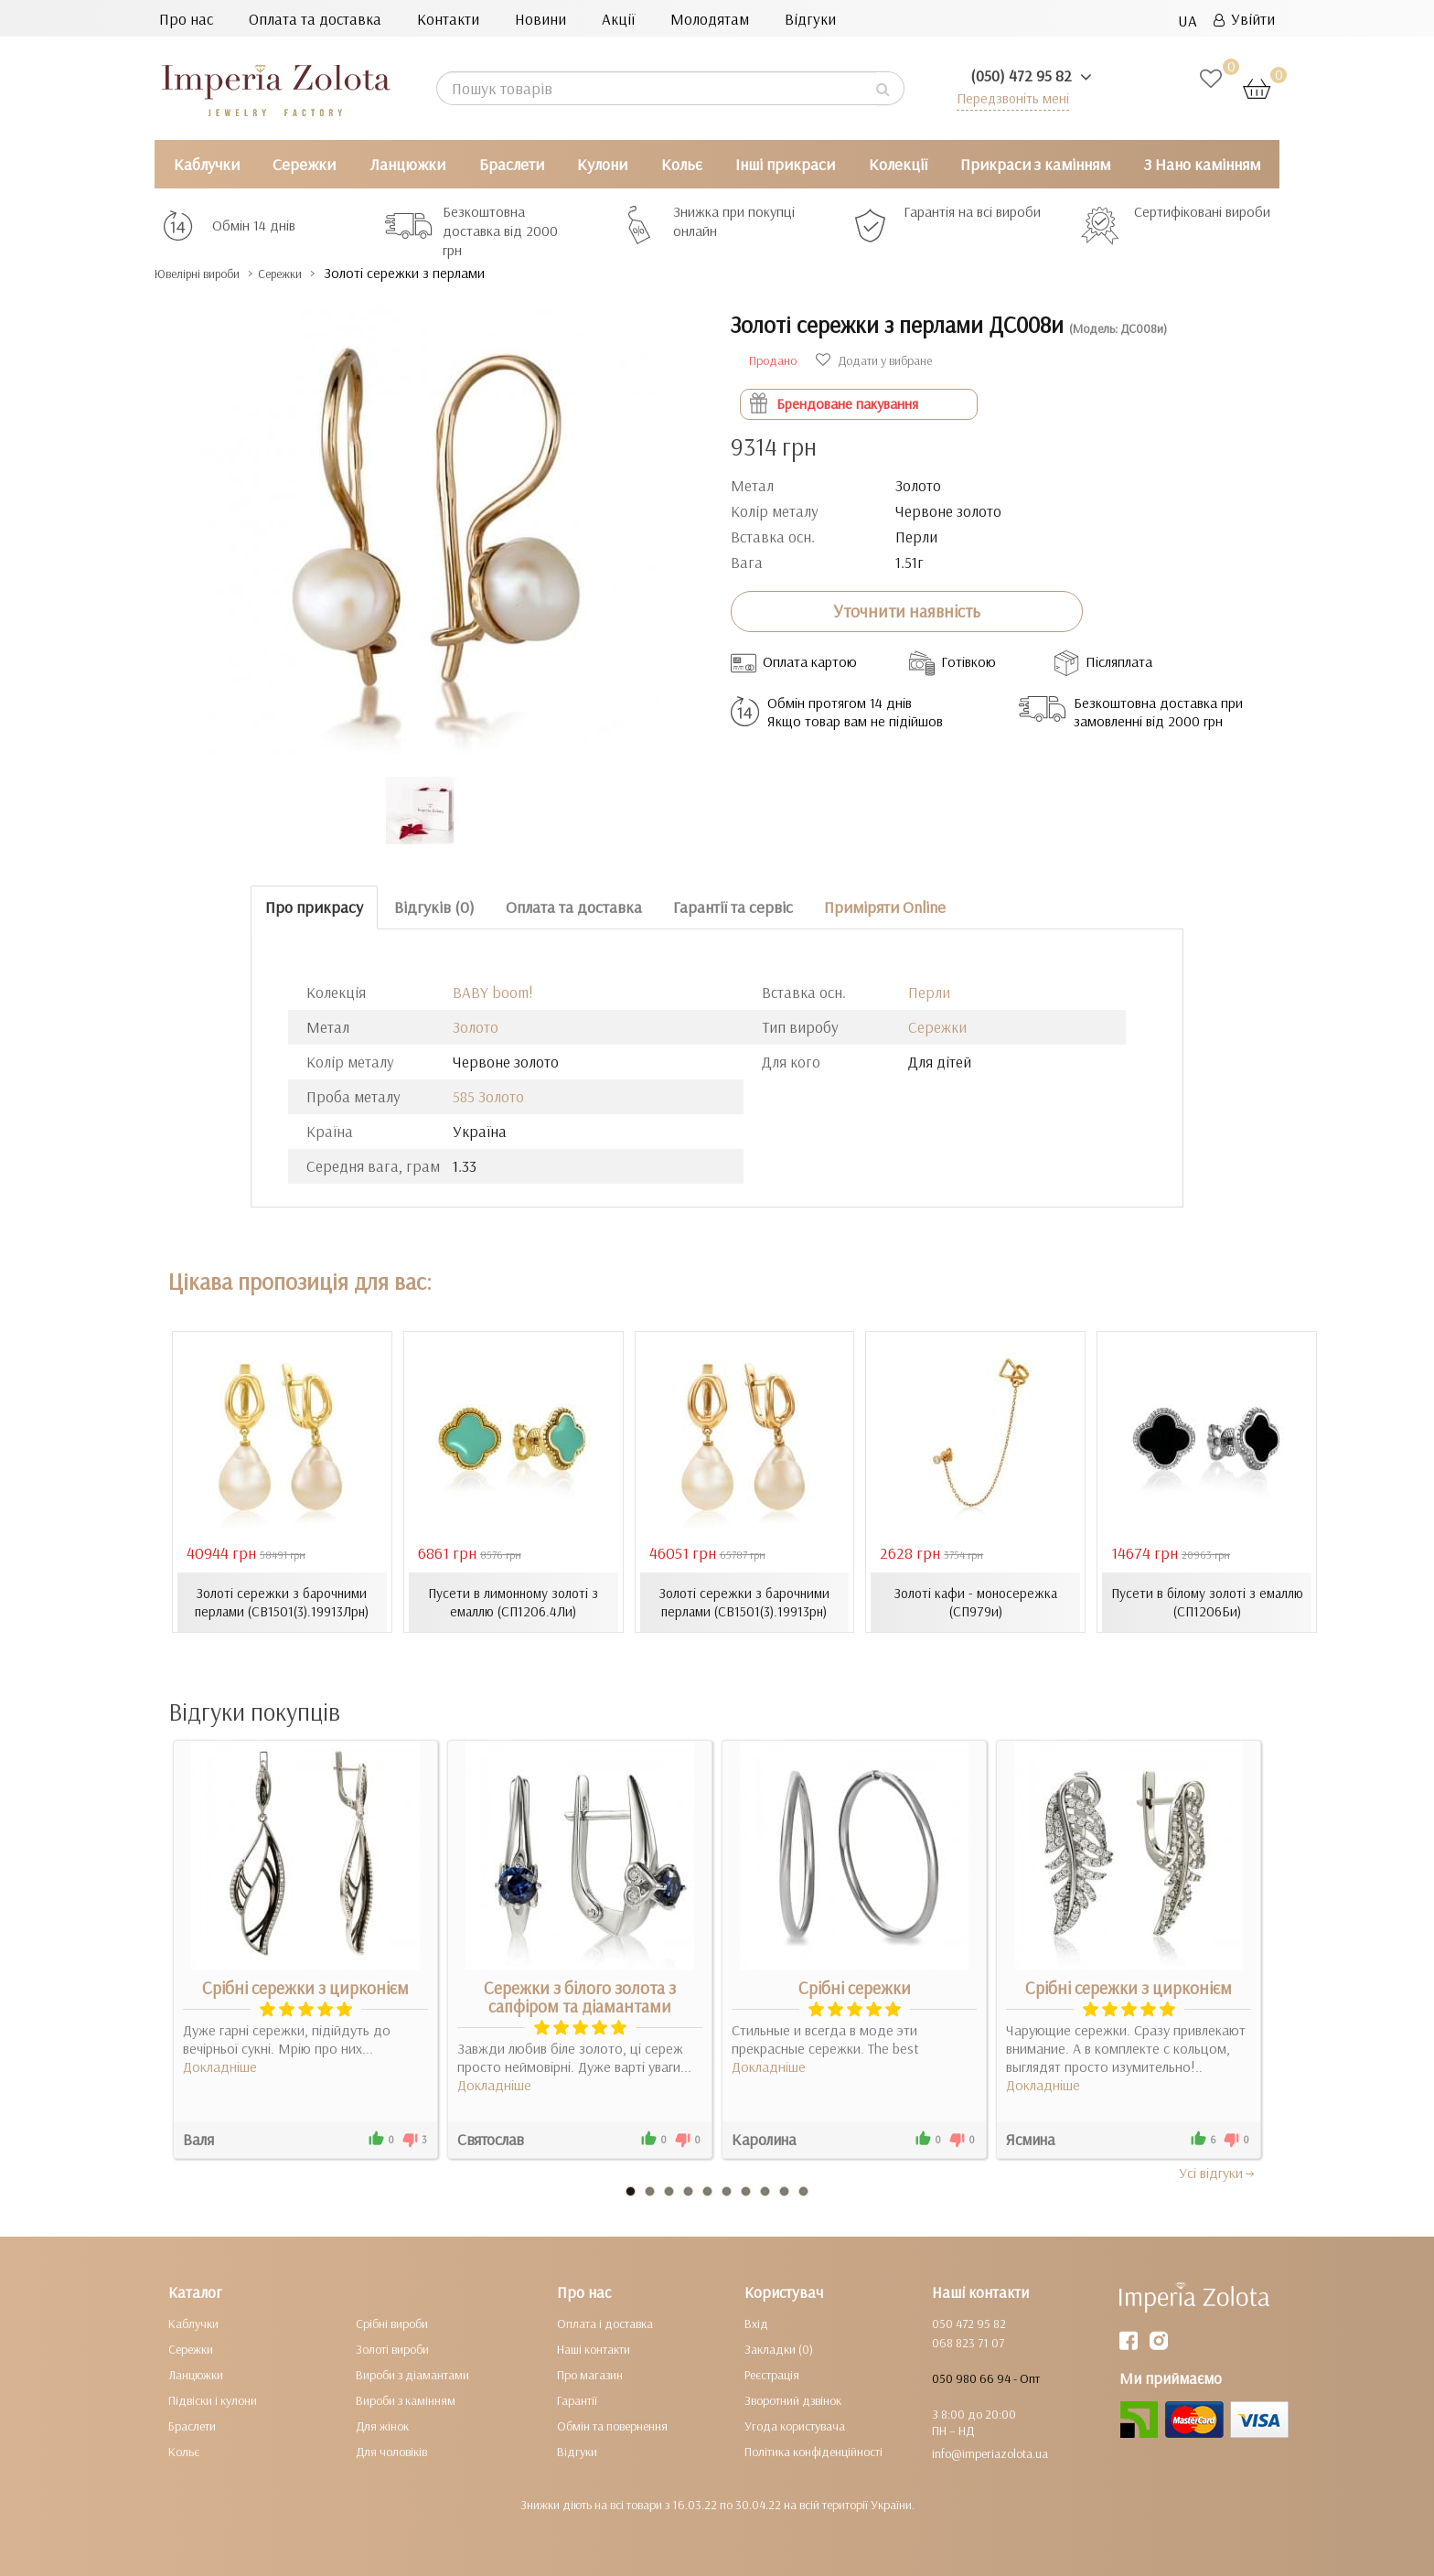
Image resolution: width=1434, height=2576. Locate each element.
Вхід (756, 2322)
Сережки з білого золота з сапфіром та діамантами (580, 1996)
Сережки (304, 164)
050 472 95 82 (969, 2322)
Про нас (186, 18)
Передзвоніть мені (1006, 97)
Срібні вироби (392, 2322)
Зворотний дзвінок (792, 2399)
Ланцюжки (407, 164)
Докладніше (220, 2065)
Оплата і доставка (605, 2322)
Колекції (898, 164)
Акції (618, 18)
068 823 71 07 (968, 2342)
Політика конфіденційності (813, 2450)
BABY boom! (493, 992)
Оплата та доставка (315, 18)
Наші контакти (593, 2348)
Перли (929, 992)
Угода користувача (794, 2425)
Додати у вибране (874, 360)
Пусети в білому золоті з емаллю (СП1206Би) (1206, 1601)
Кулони (602, 164)
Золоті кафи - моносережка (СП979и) (975, 1601)
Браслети (511, 164)
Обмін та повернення (612, 2425)
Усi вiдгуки (1218, 2172)
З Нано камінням (1202, 164)
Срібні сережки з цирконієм (305, 1987)
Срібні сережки (854, 1987)
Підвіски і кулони (212, 2399)
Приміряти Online (885, 907)
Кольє (681, 164)
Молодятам (709, 18)
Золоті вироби (392, 2348)
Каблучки (207, 164)
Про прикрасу (314, 907)
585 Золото (488, 1096)
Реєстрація (771, 2374)
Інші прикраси (785, 164)
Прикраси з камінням (1035, 164)
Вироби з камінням (405, 2399)
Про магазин (590, 2374)
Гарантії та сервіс (733, 907)
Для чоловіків (391, 2450)
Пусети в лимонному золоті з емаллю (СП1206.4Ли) (513, 1601)
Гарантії (577, 2399)
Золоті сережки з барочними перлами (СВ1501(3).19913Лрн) (281, 1601)
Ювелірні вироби (213, 273)
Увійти (1244, 18)
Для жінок (382, 2425)
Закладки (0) (778, 2348)
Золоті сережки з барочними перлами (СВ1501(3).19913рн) (744, 1601)
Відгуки (810, 18)
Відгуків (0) (434, 907)
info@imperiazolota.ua (990, 2452)
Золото (475, 1026)
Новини (540, 18)
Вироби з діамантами (412, 2374)
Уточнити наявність (906, 611)
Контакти (448, 18)
